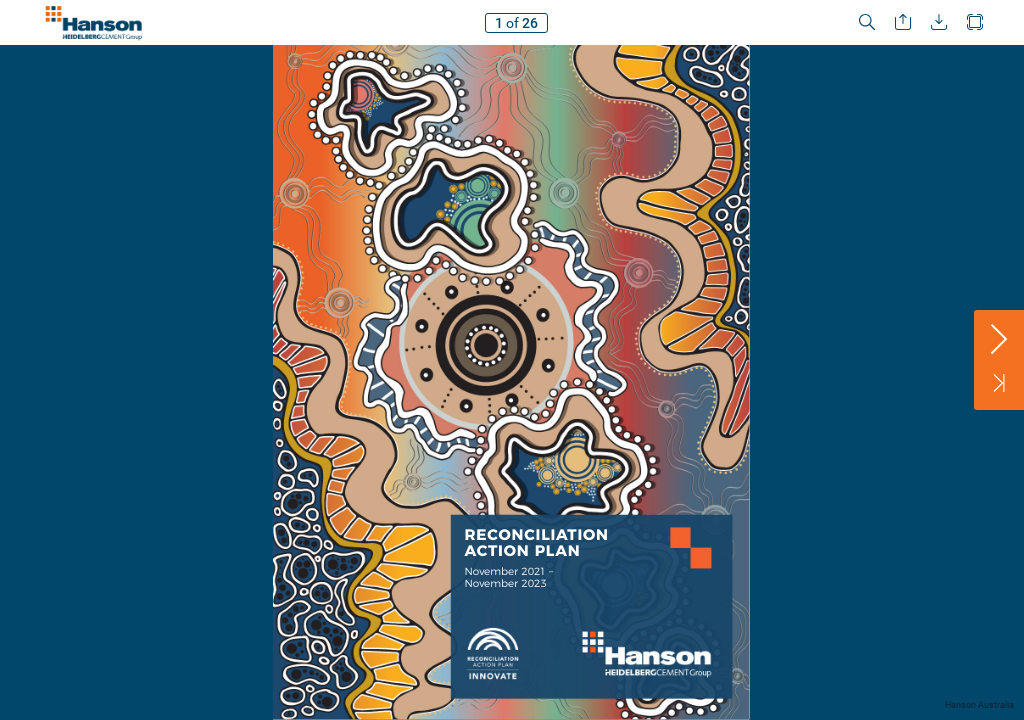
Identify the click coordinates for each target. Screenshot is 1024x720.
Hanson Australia (979, 705)
